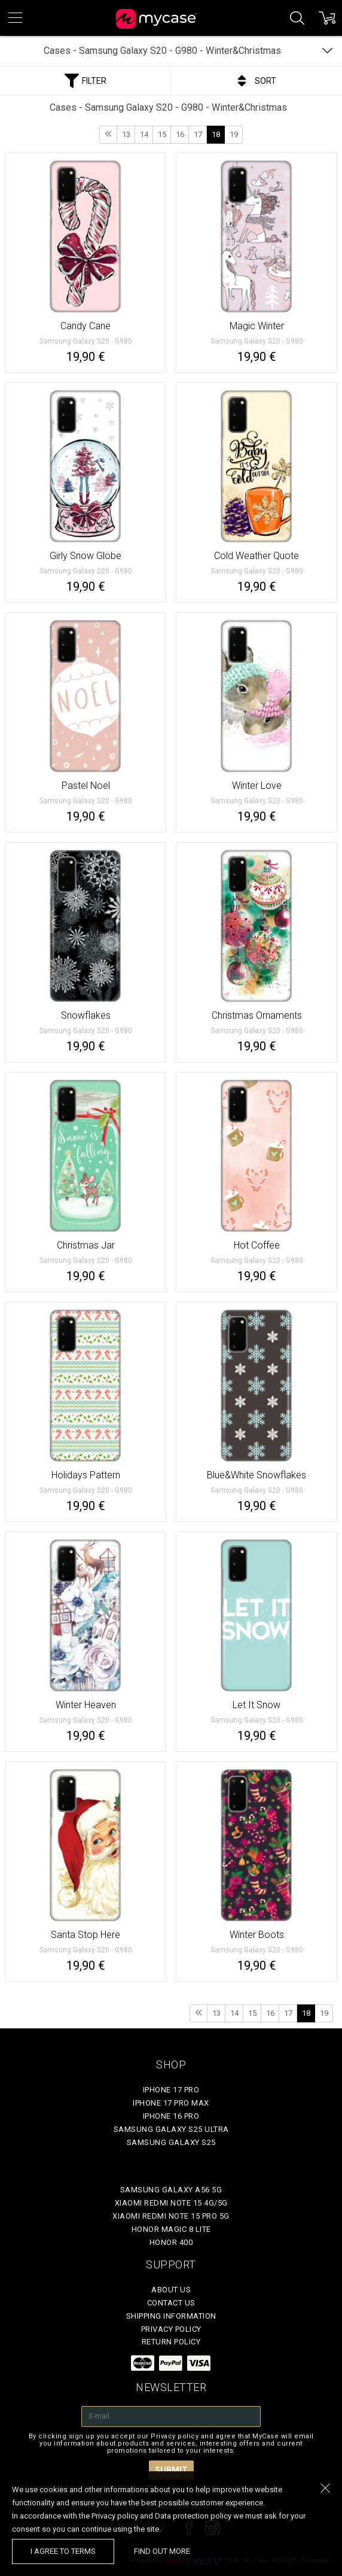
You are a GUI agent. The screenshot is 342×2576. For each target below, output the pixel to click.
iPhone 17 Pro (171, 2089)
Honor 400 (171, 2242)
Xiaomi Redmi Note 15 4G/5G (171, 2202)
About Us (171, 2289)
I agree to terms (63, 2551)
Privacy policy (171, 2329)
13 (126, 134)
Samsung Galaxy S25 (171, 2142)
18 (216, 134)
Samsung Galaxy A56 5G (171, 2189)
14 (144, 134)
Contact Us (171, 2302)
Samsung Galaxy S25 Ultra (171, 2129)
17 (198, 134)
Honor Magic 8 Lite (171, 2229)
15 (162, 134)
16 (180, 134)
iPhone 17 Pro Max (171, 2102)
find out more (162, 2551)
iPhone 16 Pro (171, 2116)
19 (234, 134)
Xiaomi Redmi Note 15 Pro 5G (171, 2216)
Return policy (171, 2341)
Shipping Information (171, 2315)
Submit (171, 2470)
